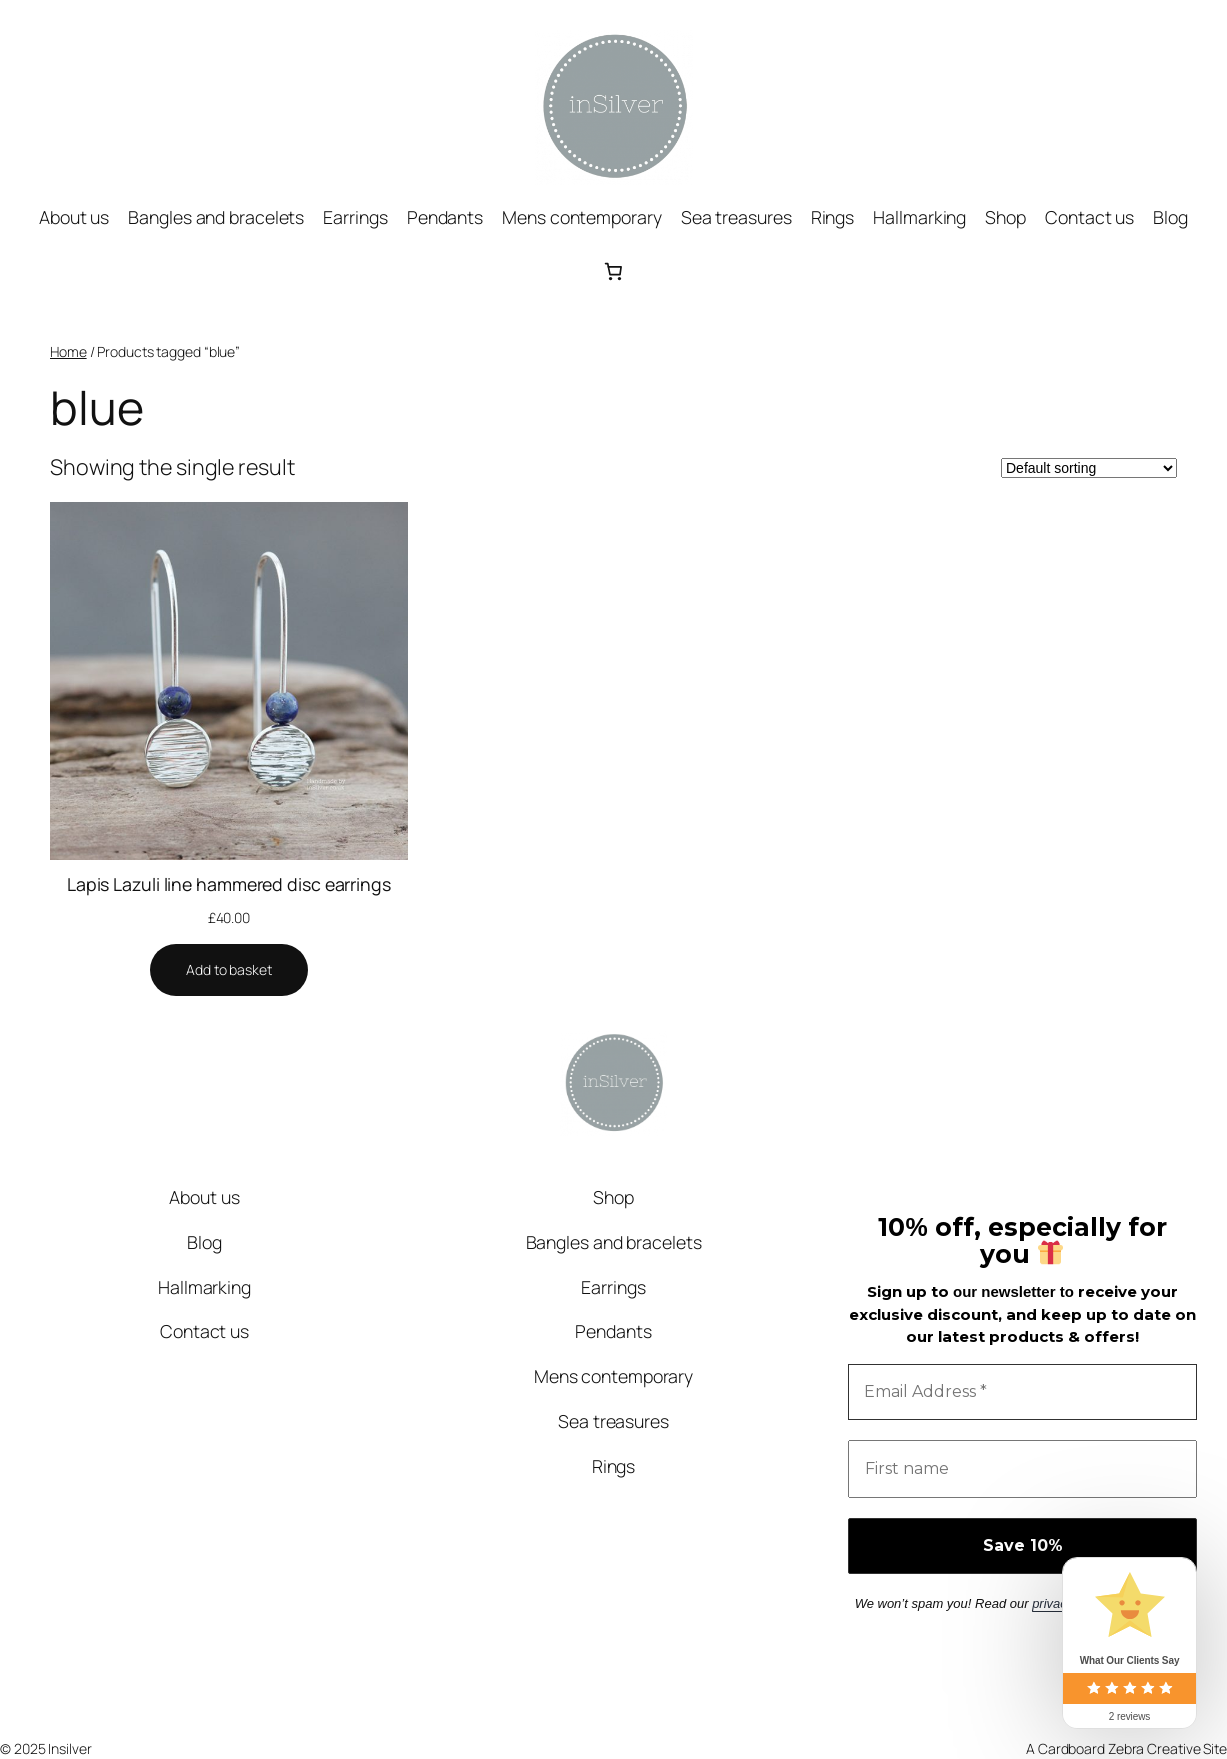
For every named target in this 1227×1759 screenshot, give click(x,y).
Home (68, 351)
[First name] (1022, 1469)
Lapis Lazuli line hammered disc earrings (229, 884)
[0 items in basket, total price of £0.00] (613, 271)
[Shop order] (1089, 468)
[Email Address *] (1022, 1392)
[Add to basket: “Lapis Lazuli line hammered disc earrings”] (229, 970)
